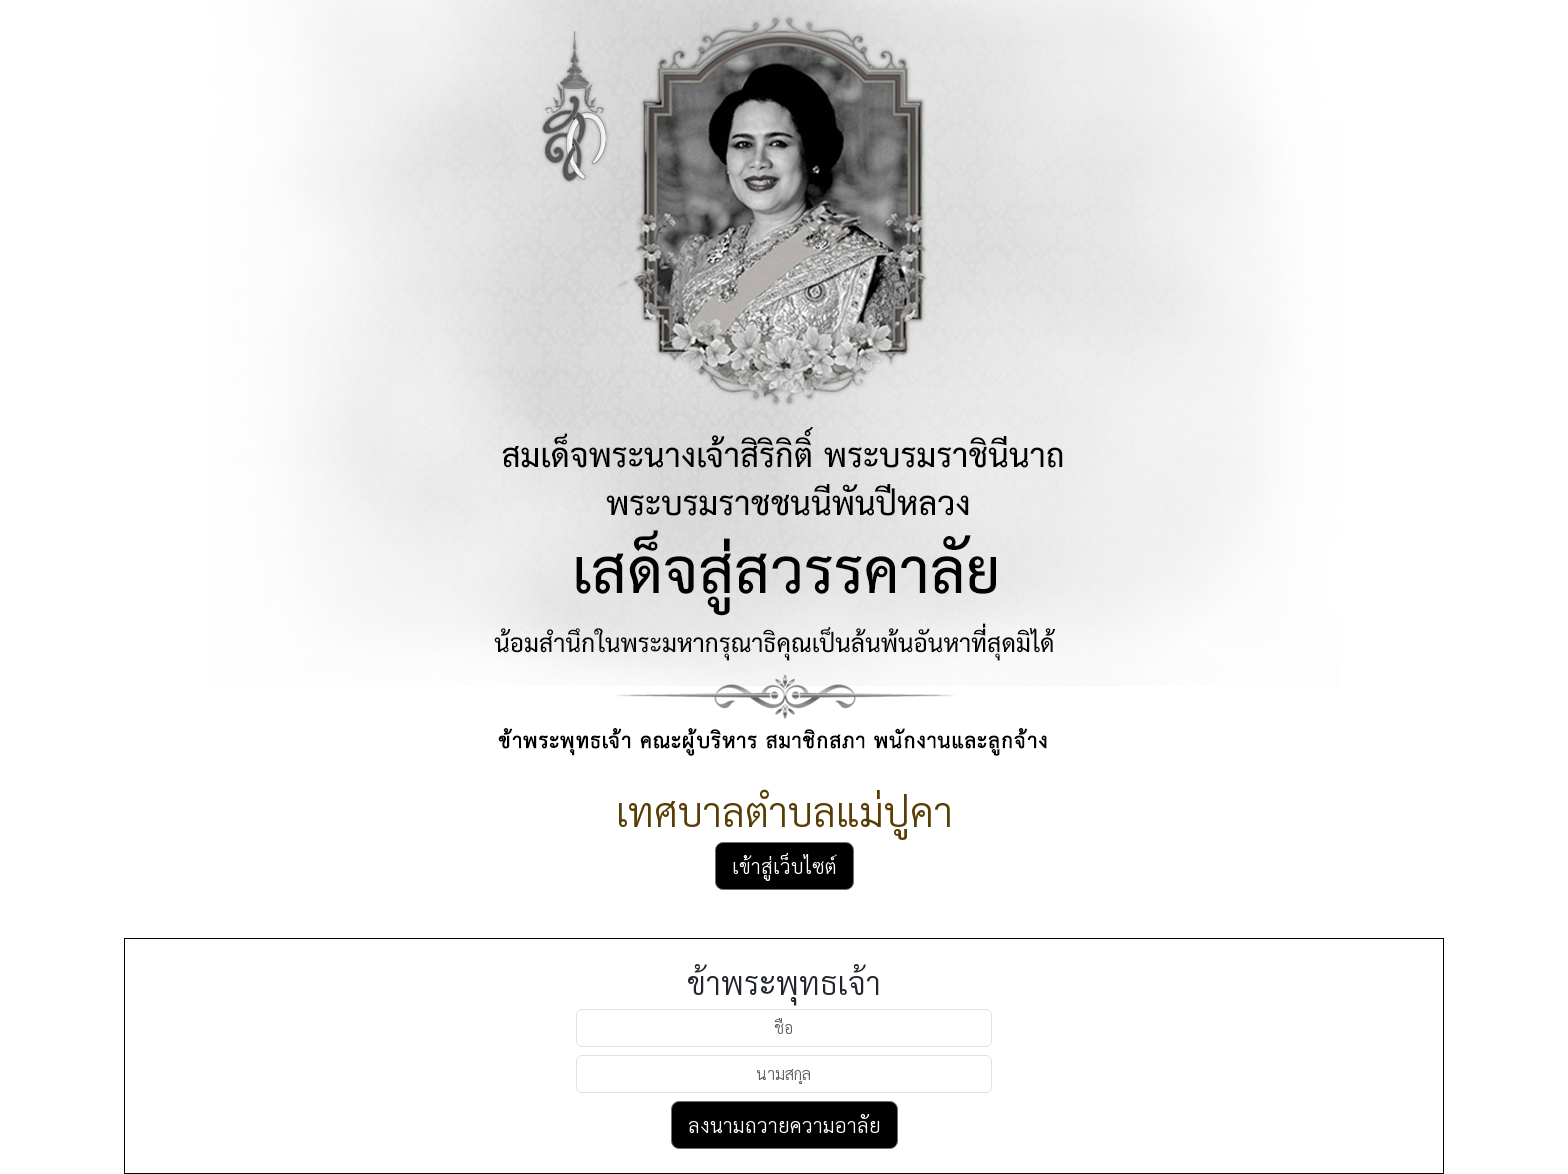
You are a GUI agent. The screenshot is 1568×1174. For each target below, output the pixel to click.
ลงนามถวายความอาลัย (784, 1125)
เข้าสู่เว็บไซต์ (784, 866)
